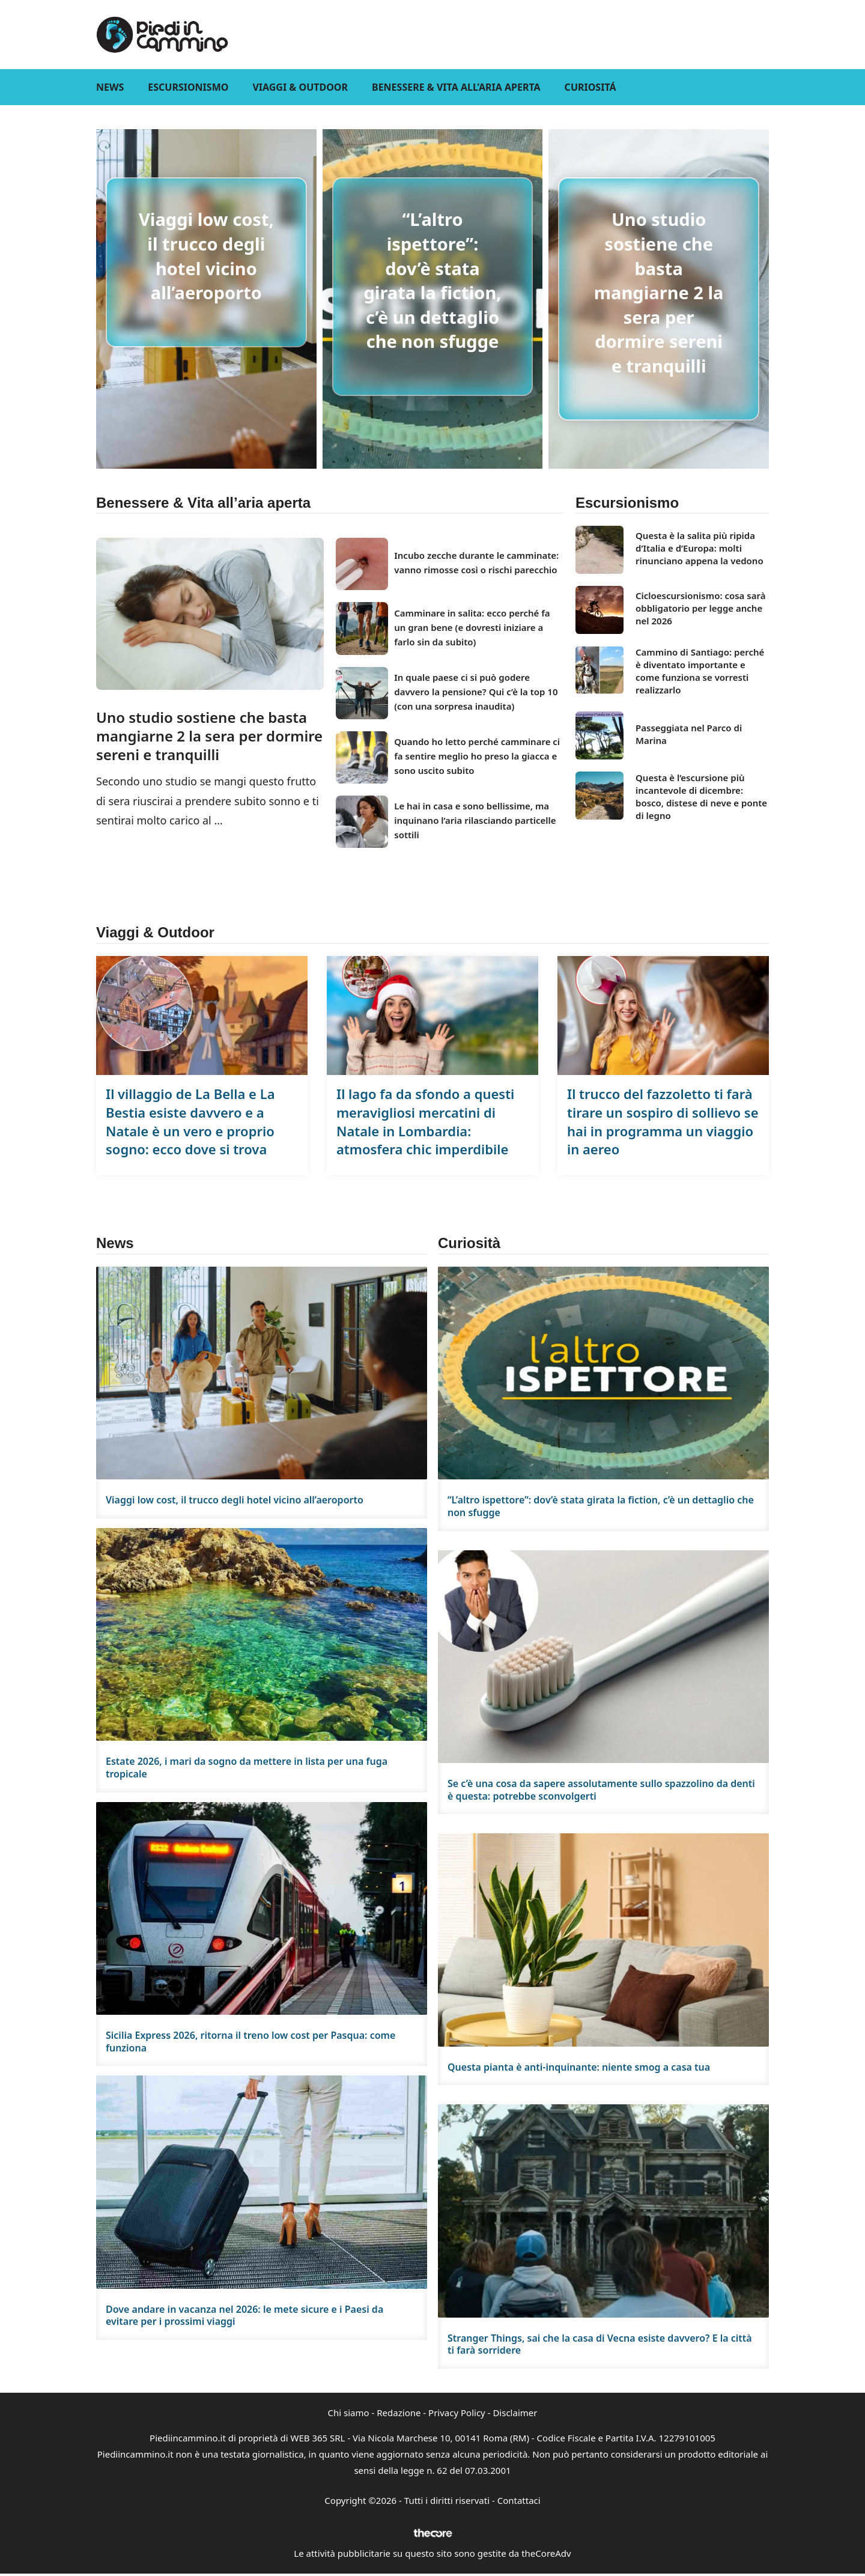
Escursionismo (188, 87)
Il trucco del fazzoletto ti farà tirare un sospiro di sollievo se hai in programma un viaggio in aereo (663, 1121)
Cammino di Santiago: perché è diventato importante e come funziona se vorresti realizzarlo (700, 671)
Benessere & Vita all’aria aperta (456, 87)
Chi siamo (348, 2413)
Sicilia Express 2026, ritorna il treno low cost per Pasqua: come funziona (250, 2041)
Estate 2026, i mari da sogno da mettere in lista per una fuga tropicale (246, 1767)
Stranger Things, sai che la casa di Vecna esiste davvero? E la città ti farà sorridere (600, 2344)
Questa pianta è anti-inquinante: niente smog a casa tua (579, 2067)
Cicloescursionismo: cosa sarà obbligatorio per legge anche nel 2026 (700, 608)
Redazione (398, 2413)
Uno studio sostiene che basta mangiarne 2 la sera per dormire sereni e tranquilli (659, 292)
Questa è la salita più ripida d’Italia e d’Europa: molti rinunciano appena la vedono (699, 548)
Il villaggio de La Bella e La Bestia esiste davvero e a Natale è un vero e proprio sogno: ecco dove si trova (190, 1121)
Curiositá (590, 87)
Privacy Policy (456, 2413)
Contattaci (519, 2500)
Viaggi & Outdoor (300, 87)
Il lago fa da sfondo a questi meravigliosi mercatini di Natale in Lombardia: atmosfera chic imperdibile (425, 1121)
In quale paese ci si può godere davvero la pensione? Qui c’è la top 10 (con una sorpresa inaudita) (475, 691)
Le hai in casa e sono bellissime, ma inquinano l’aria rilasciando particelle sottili (475, 820)
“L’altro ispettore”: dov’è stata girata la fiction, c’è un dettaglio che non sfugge (432, 280)
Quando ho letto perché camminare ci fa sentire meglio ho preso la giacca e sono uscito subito (477, 755)
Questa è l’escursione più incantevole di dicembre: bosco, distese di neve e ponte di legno (701, 796)
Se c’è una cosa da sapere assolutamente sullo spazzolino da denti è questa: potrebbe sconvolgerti (601, 1790)
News (110, 87)
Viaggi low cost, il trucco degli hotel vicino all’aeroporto (206, 255)
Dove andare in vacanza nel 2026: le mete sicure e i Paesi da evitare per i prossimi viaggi (244, 2315)
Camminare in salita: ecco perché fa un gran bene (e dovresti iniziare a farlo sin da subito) (472, 627)
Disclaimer (515, 2413)
